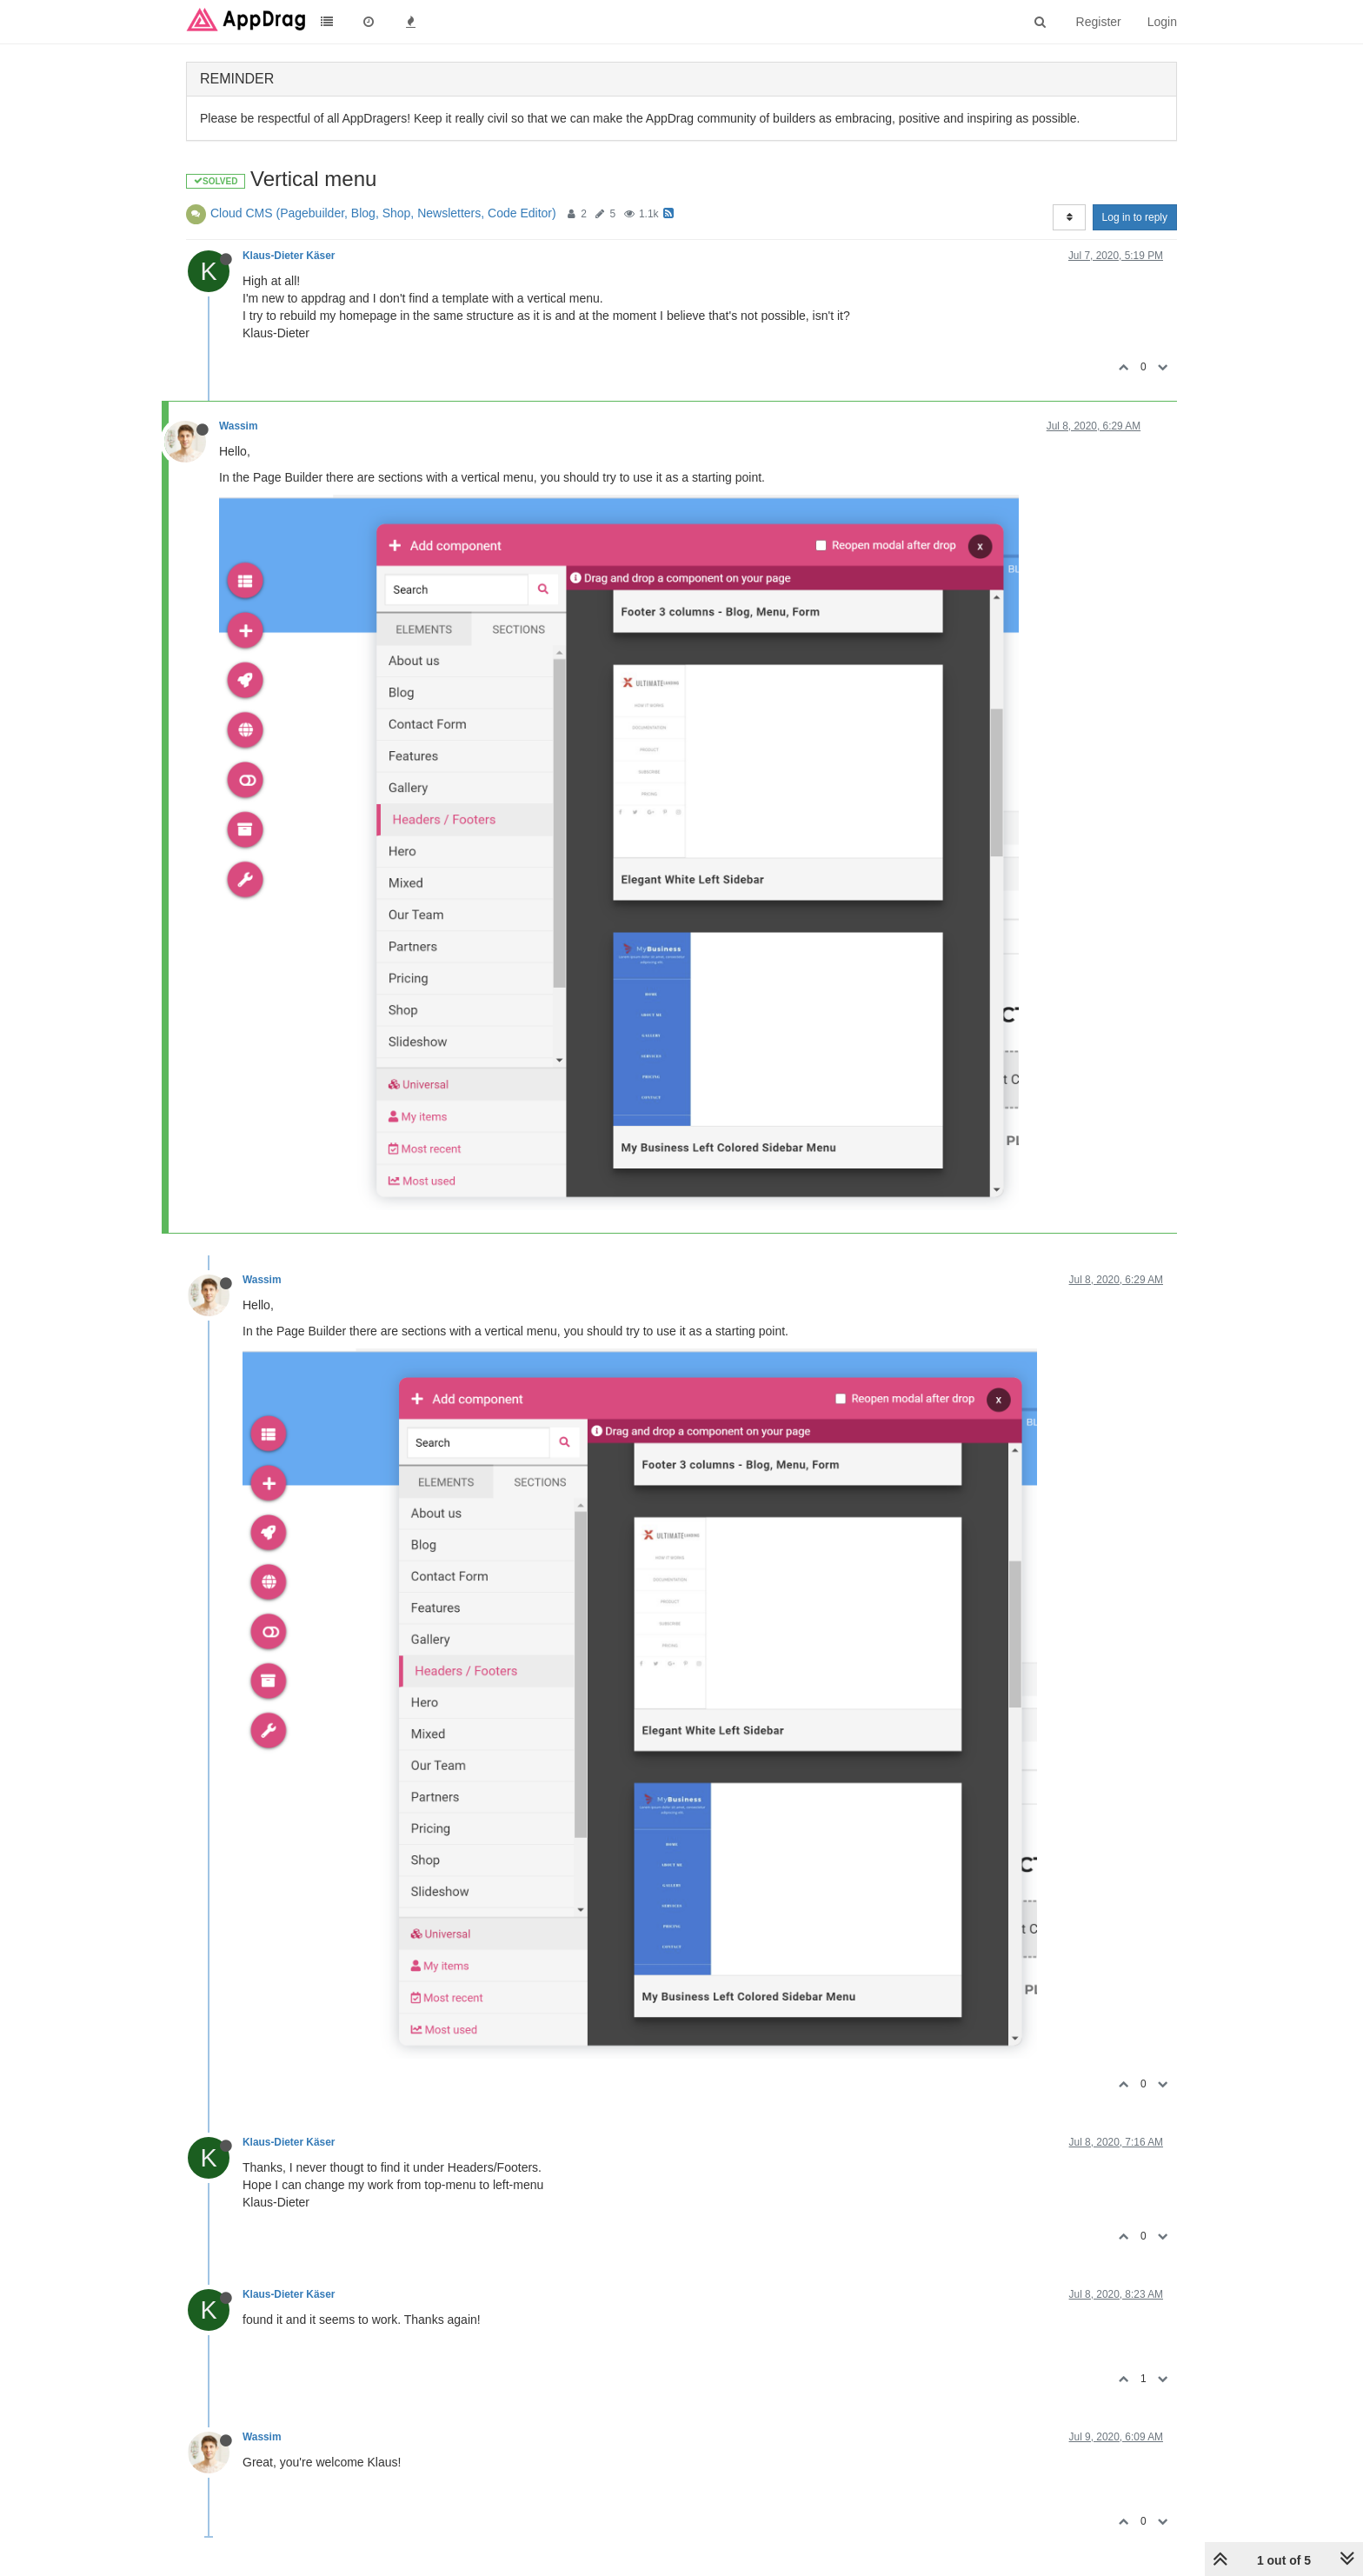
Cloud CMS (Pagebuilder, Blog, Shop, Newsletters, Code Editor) (383, 213)
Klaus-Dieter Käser (289, 256)
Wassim (238, 426)
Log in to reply (1134, 217)
